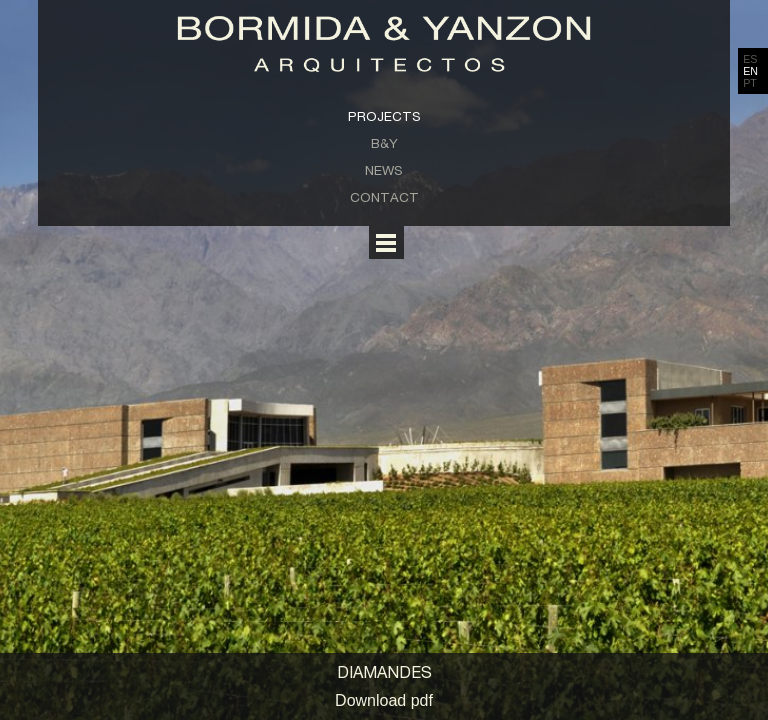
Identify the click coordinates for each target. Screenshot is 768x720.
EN (750, 71)
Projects (384, 116)
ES (750, 59)
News (384, 170)
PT (750, 83)
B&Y (384, 143)
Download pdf (384, 700)
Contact (384, 197)
